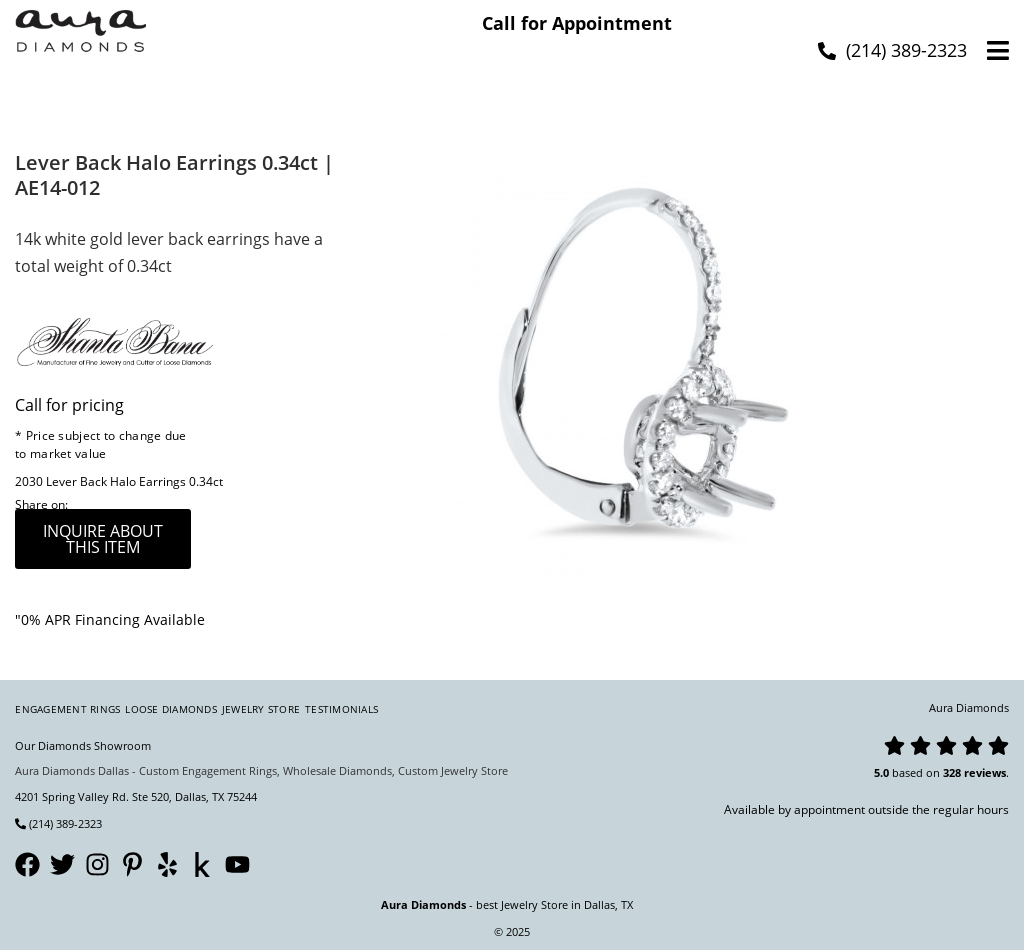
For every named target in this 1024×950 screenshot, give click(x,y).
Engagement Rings (67, 709)
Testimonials (341, 709)
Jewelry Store (261, 709)
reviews (985, 772)
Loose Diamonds (171, 709)
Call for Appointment (577, 23)
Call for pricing (69, 405)
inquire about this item (103, 539)
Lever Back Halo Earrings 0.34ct (134, 481)
